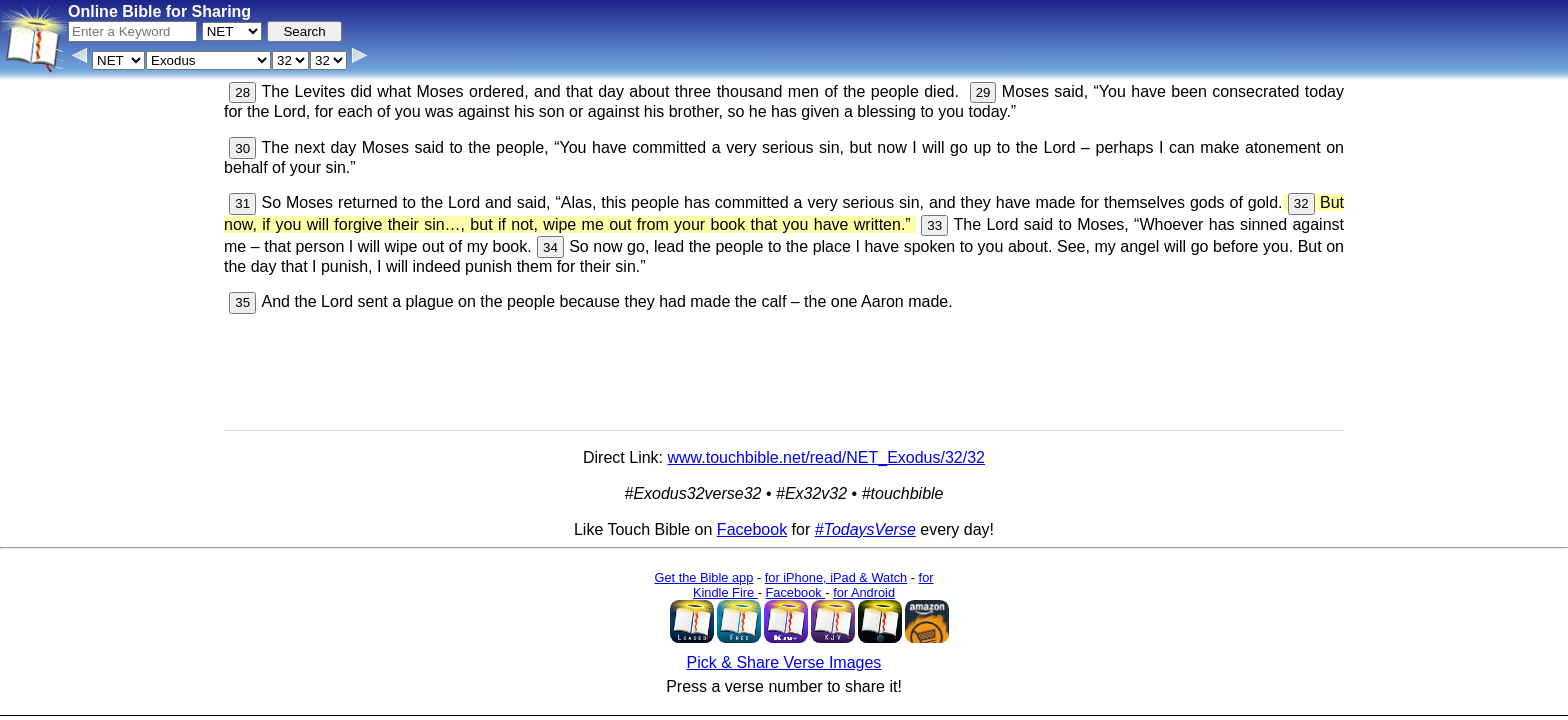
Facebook (752, 529)
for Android (864, 592)
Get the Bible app (703, 577)
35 (242, 302)
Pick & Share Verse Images (784, 662)
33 (934, 225)
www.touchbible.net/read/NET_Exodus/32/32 (826, 457)
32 (1301, 203)
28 (242, 92)
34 (550, 247)
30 (242, 148)
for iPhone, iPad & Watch (836, 577)
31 (242, 203)
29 (983, 92)
